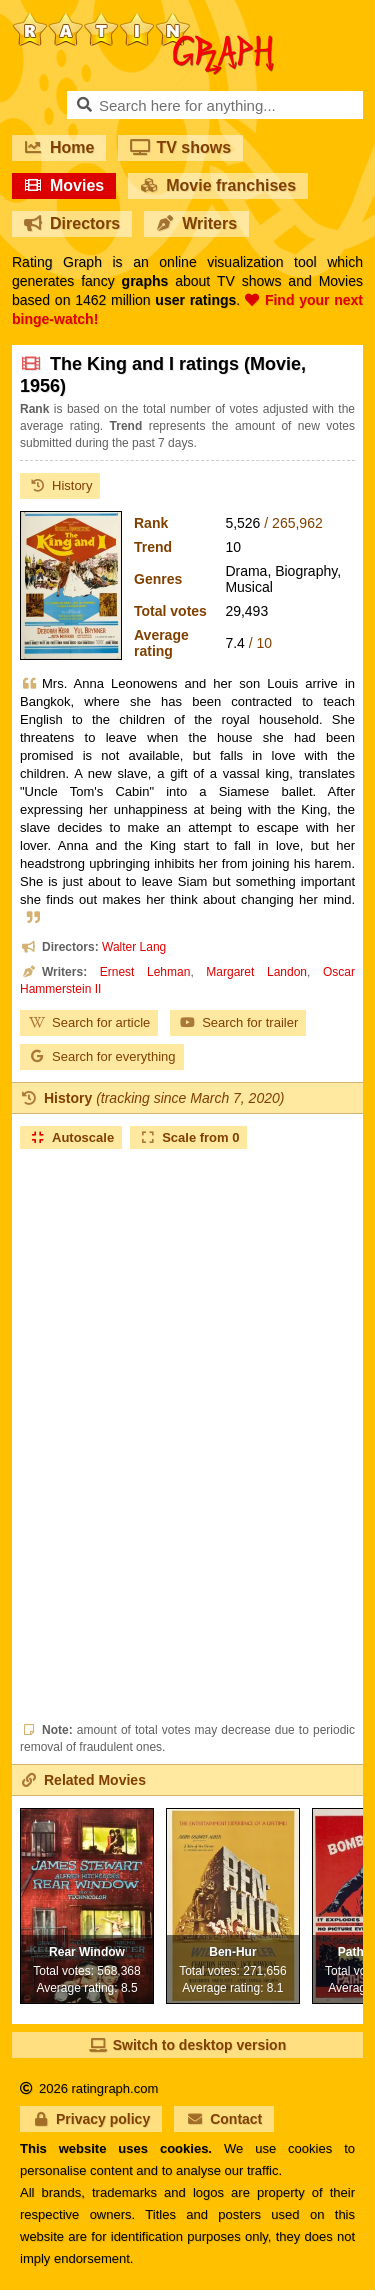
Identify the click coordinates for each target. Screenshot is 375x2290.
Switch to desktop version (187, 2045)
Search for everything (102, 1056)
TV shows (180, 147)
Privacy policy (91, 2119)
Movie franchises (218, 185)
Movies (64, 185)
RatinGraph (143, 20)
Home (59, 147)
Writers (196, 223)
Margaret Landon (256, 972)
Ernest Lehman (145, 972)
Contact (224, 2119)
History (60, 485)
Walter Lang (134, 947)
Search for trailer (238, 1022)
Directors (72, 223)
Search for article (89, 1022)
